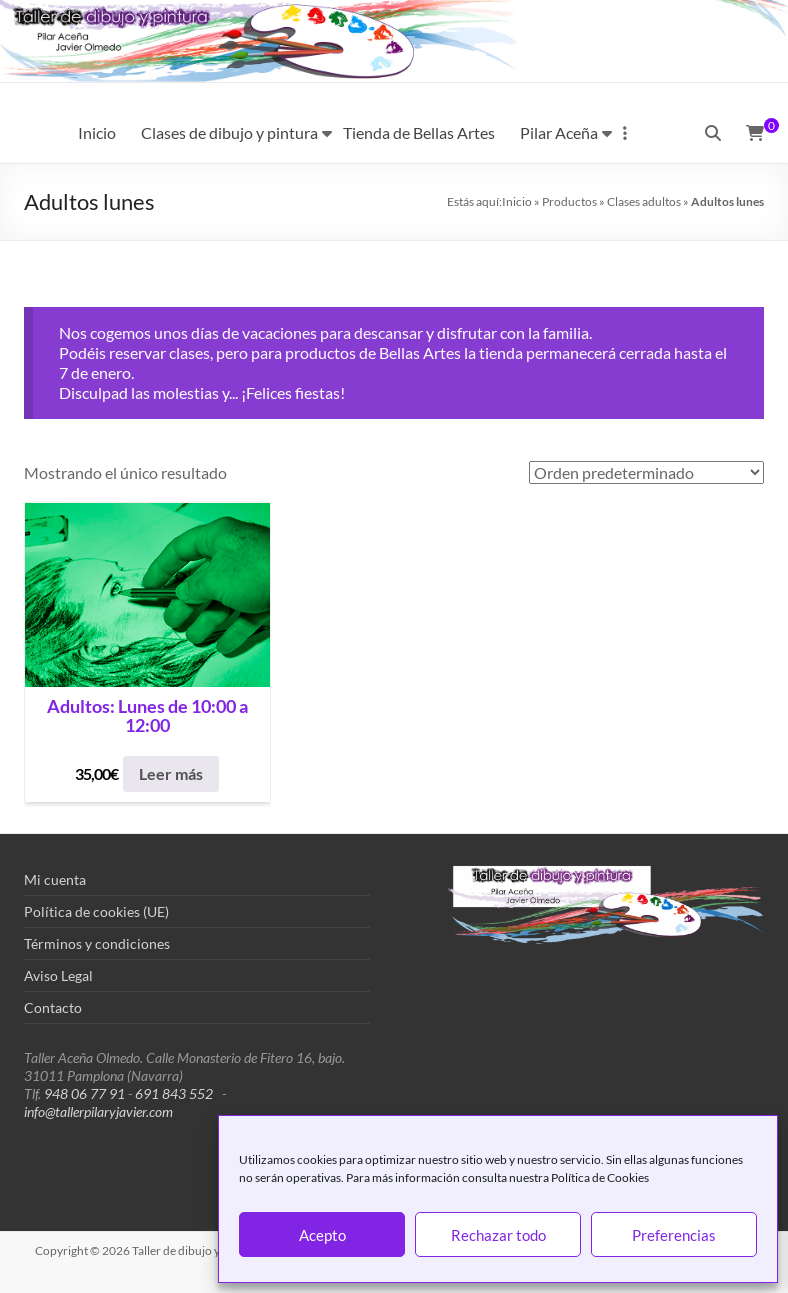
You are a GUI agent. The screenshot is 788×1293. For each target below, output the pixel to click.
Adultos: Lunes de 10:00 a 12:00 (147, 717)
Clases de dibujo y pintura (229, 132)
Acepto (322, 1235)
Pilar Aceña (559, 132)
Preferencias (674, 1235)
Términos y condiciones (97, 943)
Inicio (97, 132)
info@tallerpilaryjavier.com (98, 1111)
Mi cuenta (55, 879)
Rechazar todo (498, 1235)
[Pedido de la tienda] (646, 472)
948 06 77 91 (84, 1093)
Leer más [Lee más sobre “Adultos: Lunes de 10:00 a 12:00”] (171, 773)
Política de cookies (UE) (96, 911)
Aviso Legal (58, 975)
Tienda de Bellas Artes (419, 132)
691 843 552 (174, 1093)
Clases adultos (644, 201)
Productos (569, 201)
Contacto (53, 1007)
